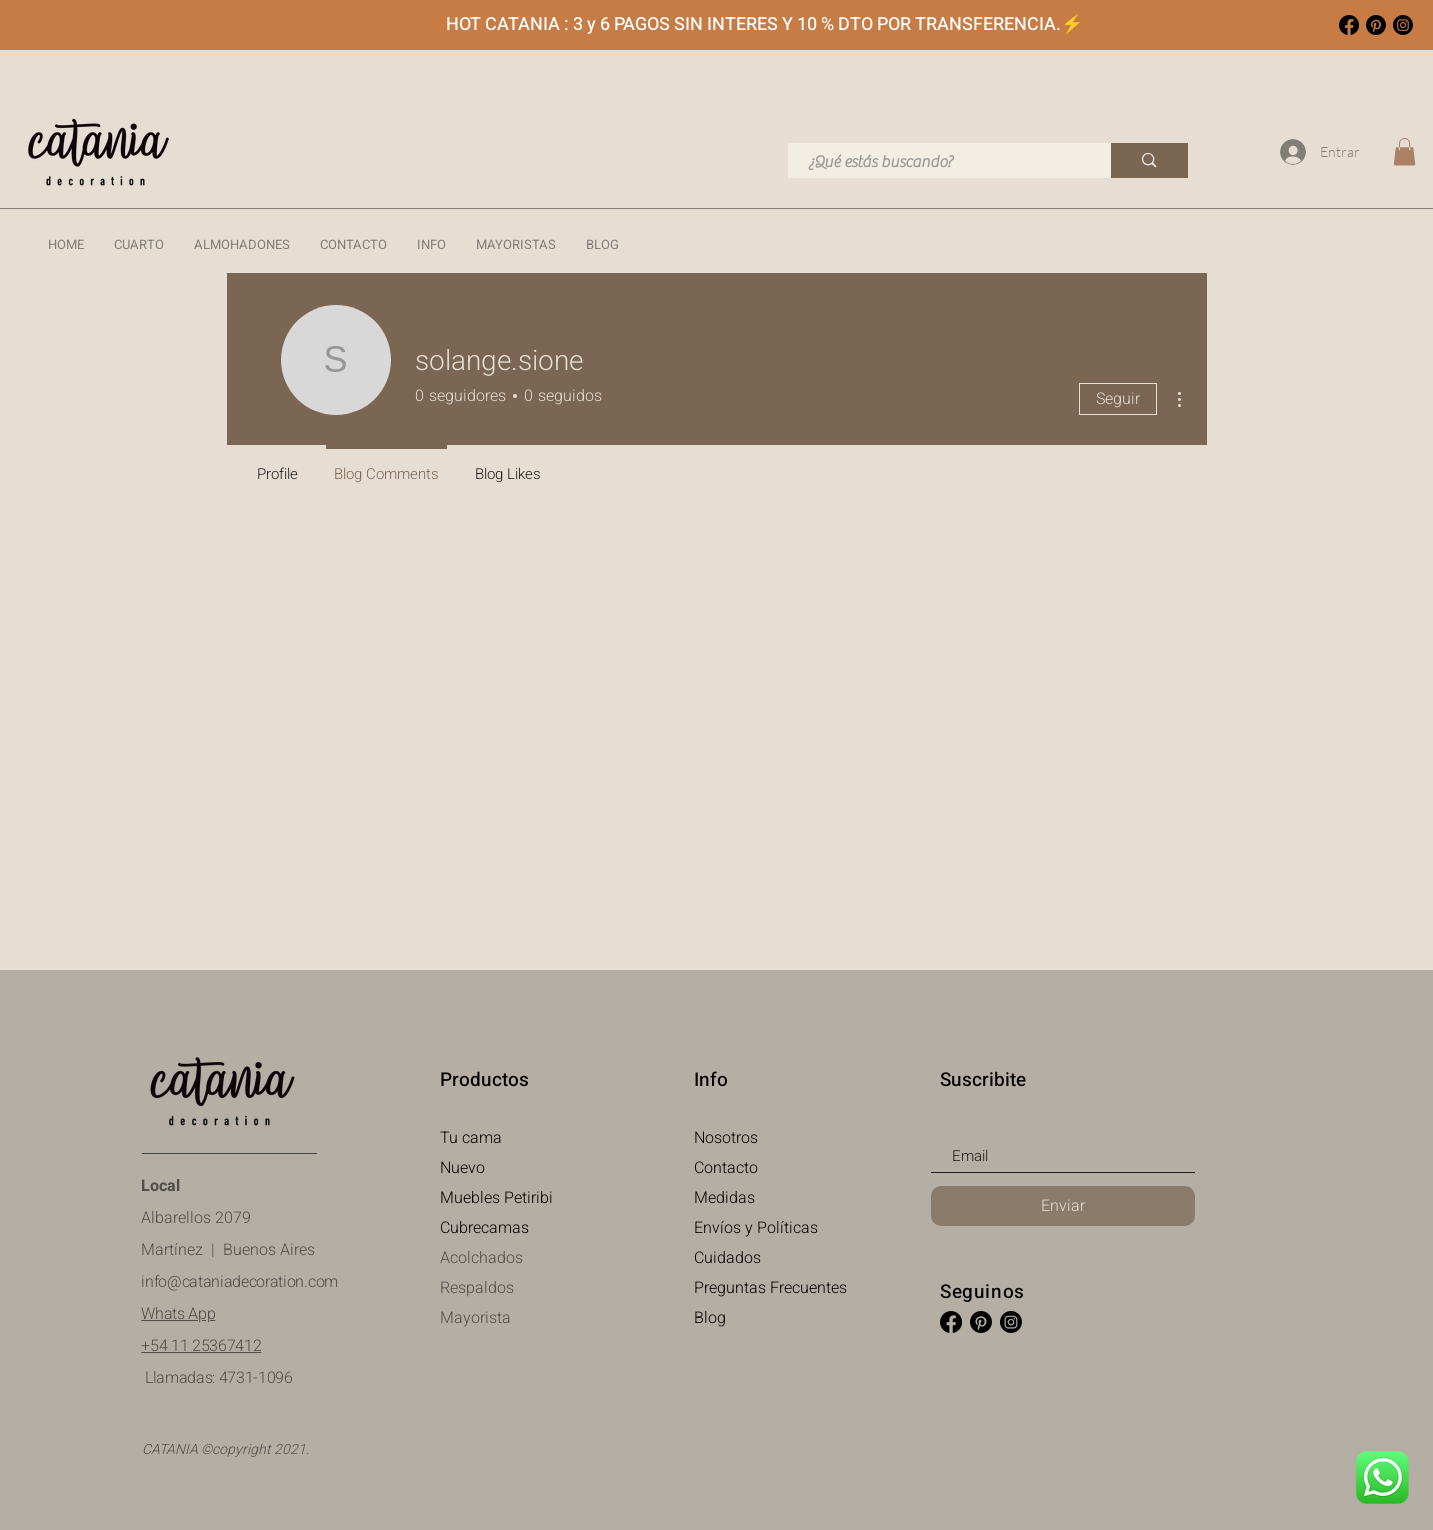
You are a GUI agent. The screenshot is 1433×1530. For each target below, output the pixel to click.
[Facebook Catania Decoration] (1349, 25)
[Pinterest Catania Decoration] (1376, 25)
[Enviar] (1063, 1206)
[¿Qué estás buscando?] (939, 162)
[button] (139, 245)
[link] (1404, 151)
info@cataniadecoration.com (239, 1282)
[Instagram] (1403, 25)
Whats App (178, 1314)
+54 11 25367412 (201, 1346)
